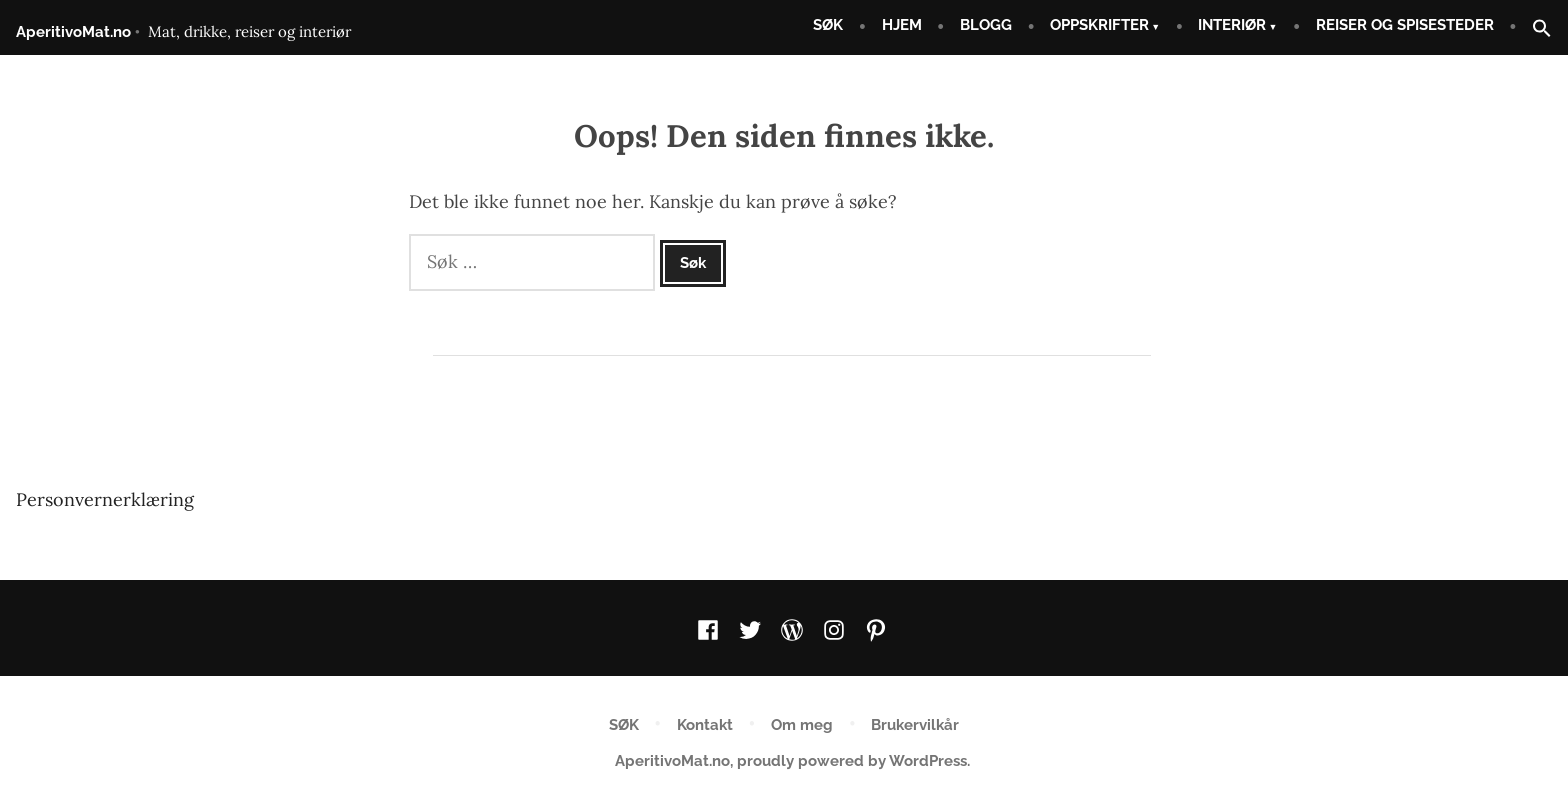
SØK (828, 25)
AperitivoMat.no (73, 32)
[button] (1534, 29)
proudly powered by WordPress (852, 761)
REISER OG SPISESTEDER (1405, 25)
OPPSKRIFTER (1099, 25)
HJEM (902, 25)
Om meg (802, 725)
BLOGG (986, 25)
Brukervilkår (915, 725)
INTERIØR (1232, 25)
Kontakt (705, 725)
